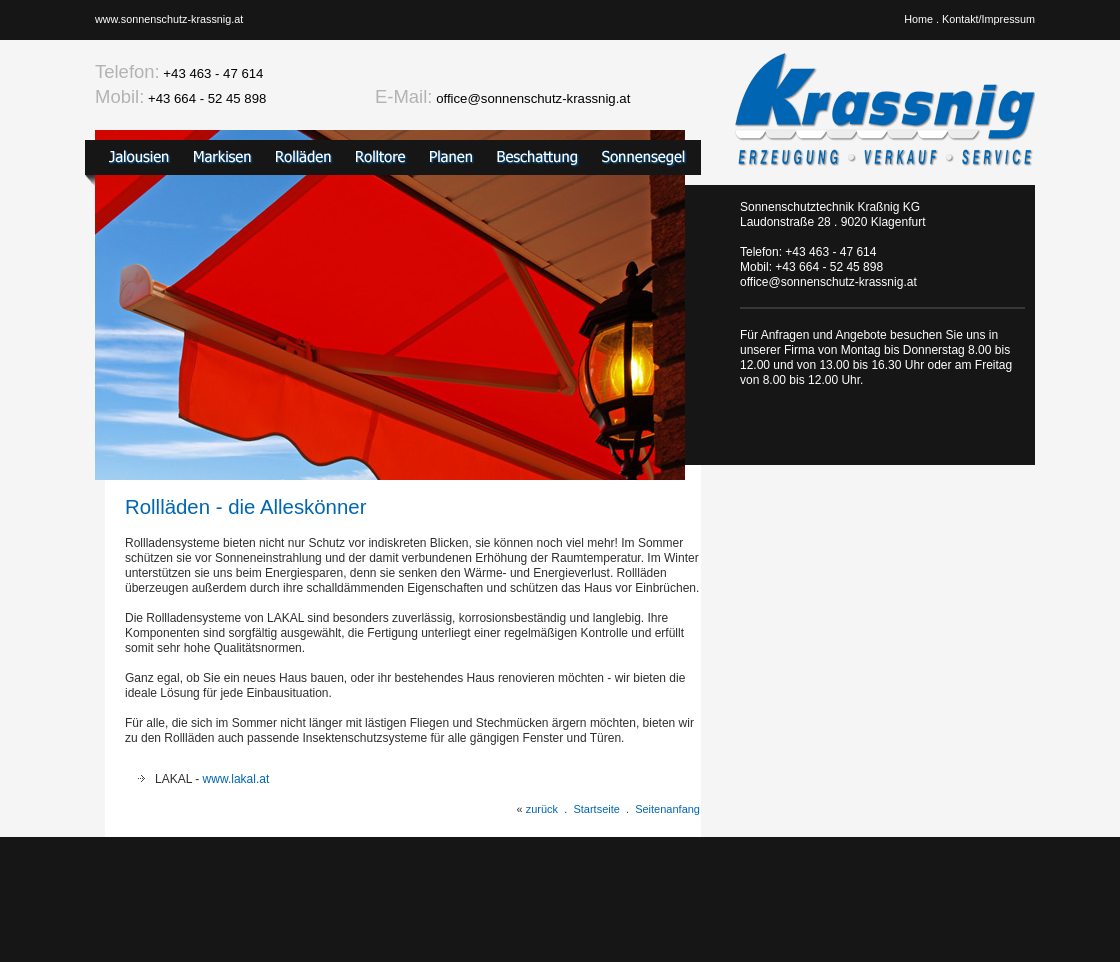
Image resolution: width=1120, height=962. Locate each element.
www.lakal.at (236, 779)
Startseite (596, 809)
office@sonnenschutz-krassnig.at (533, 98)
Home (918, 19)
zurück (542, 809)
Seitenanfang (667, 809)
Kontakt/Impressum (988, 19)
